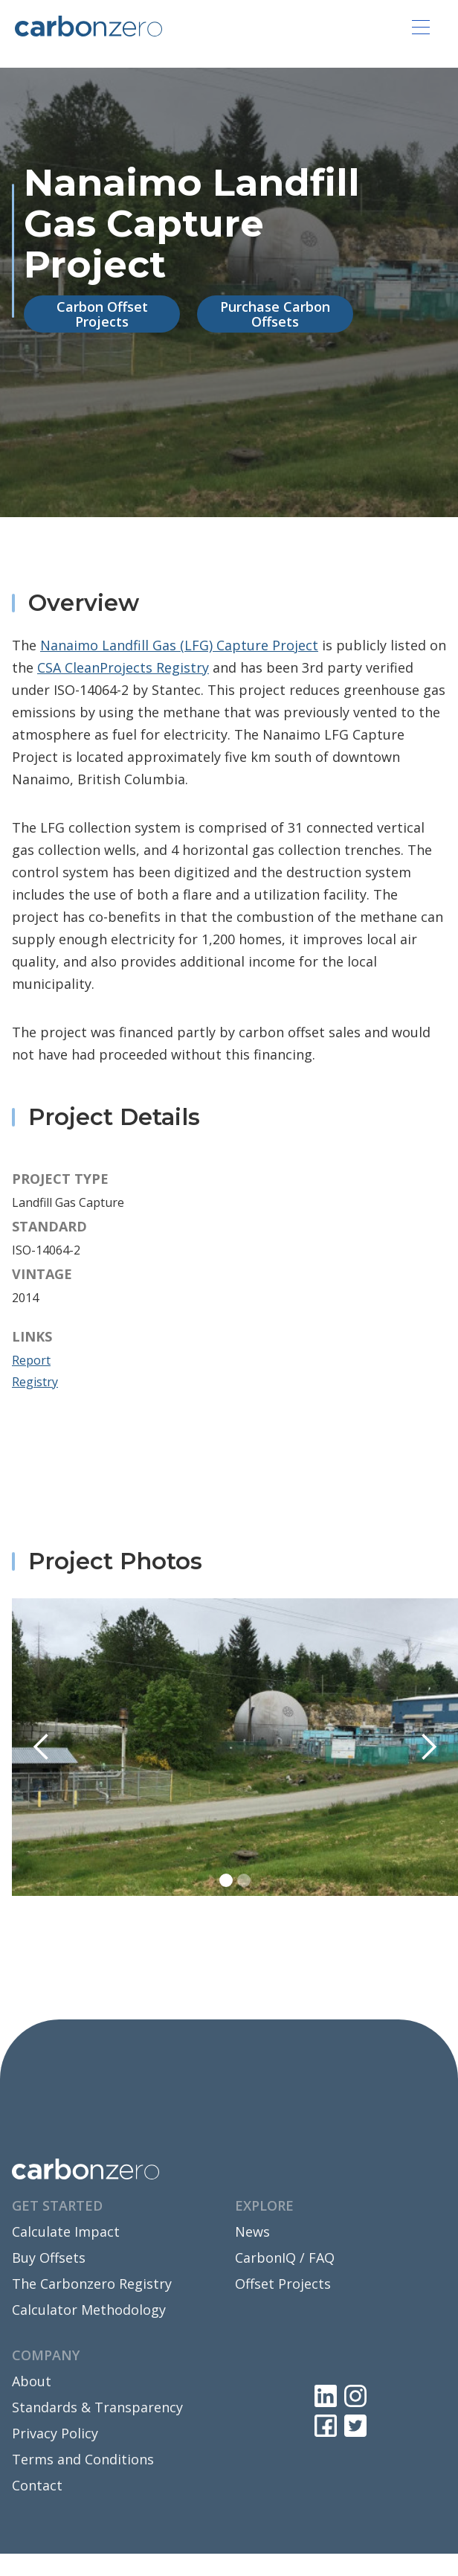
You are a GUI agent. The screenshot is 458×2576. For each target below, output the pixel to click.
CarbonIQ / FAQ (285, 2257)
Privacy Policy (55, 2433)
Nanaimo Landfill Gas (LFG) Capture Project (179, 645)
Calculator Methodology (89, 2309)
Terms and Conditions (83, 2459)
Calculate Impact (66, 2231)
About (31, 2381)
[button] (421, 27)
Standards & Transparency (97, 2407)
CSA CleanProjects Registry (123, 667)
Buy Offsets (49, 2257)
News (252, 2231)
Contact (37, 2485)
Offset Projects (283, 2283)
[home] (88, 24)
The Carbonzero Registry (92, 2283)
